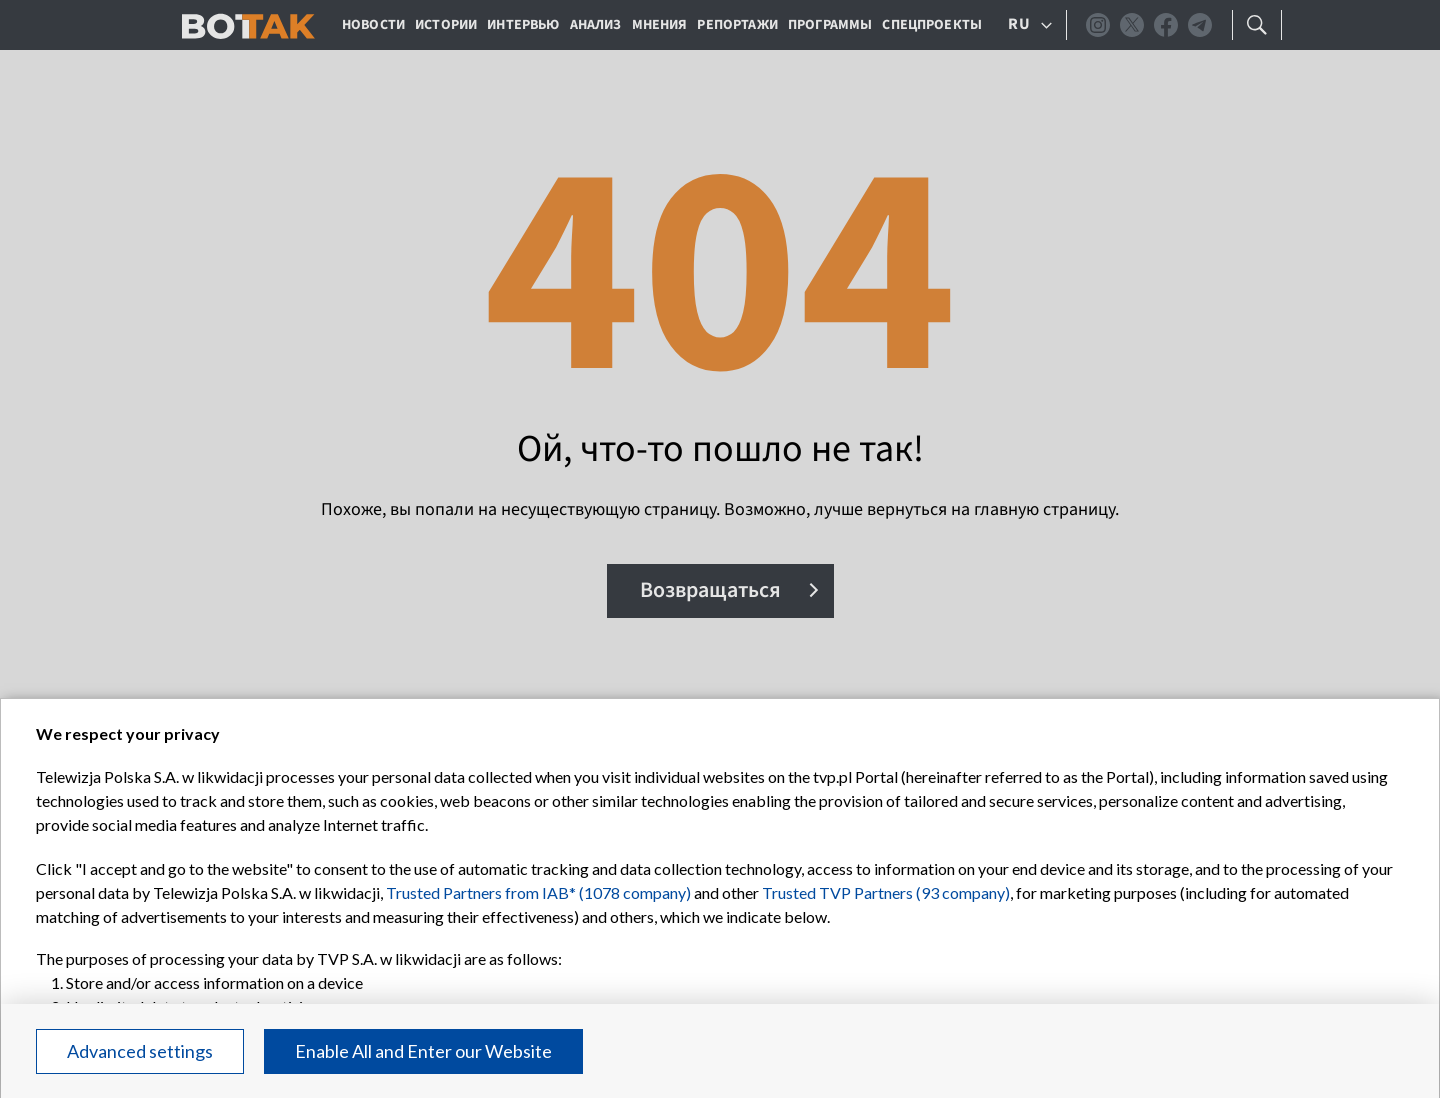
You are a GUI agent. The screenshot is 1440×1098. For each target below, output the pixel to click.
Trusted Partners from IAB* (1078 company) (538, 892)
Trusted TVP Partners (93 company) (886, 892)
